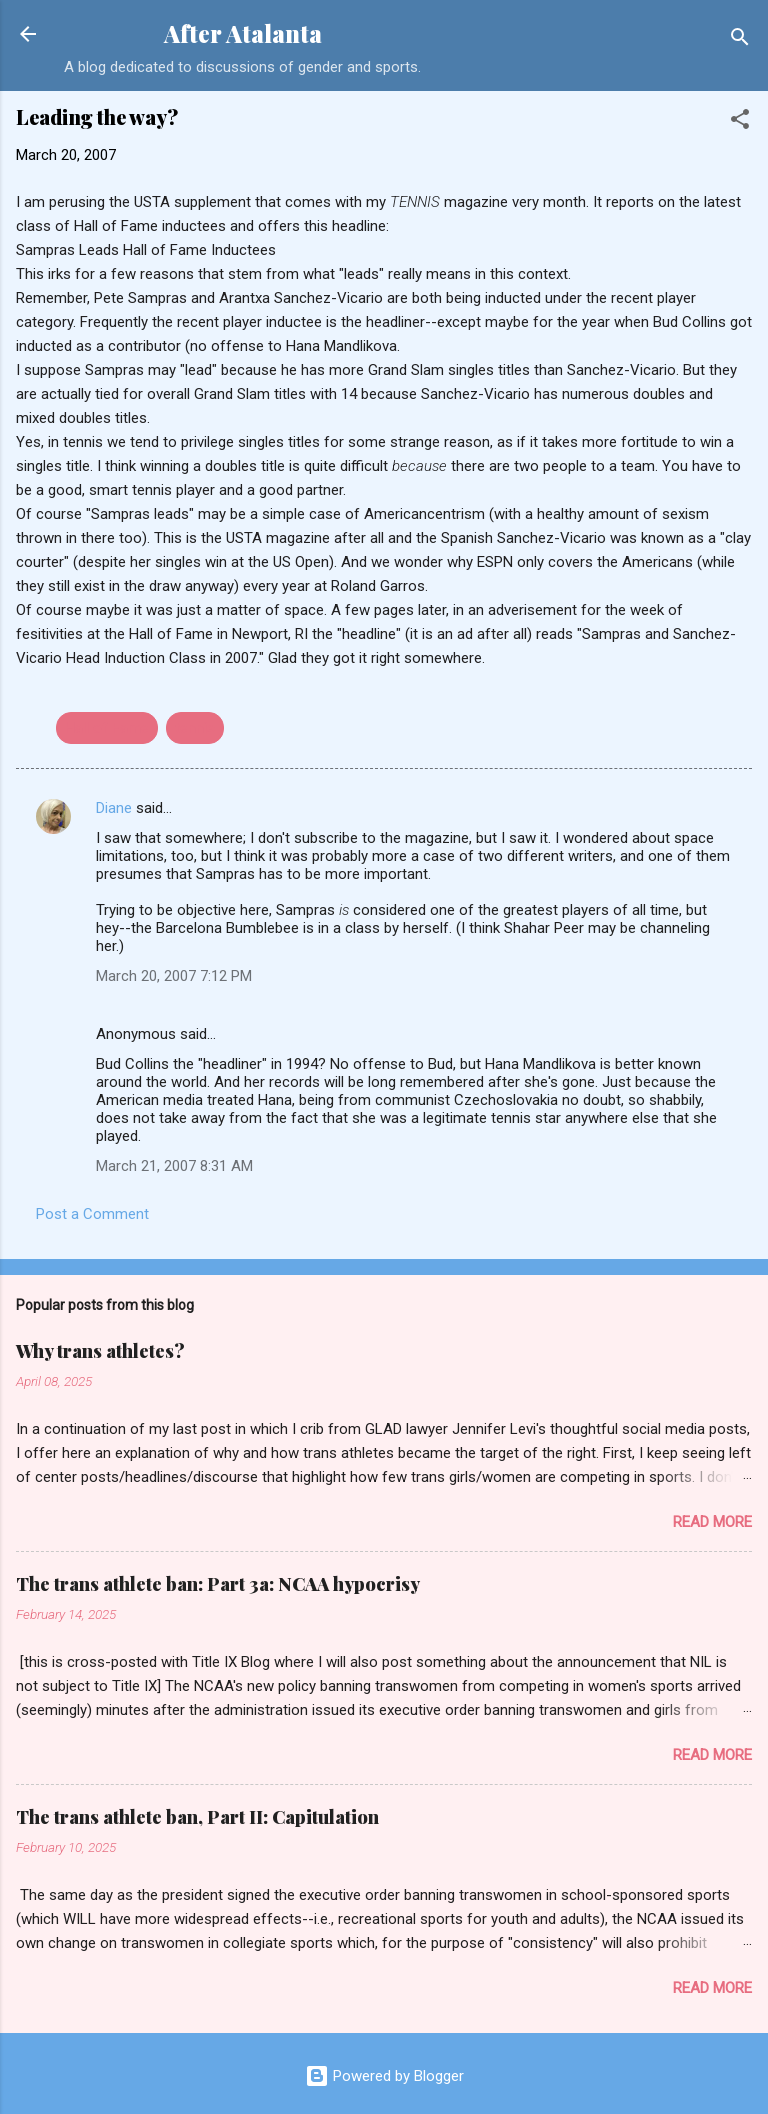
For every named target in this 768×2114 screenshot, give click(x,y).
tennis (195, 728)
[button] (740, 122)
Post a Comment (92, 1214)
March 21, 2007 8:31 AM (174, 1166)
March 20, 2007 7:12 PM (174, 976)
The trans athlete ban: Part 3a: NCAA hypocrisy (218, 1584)
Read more (712, 1522)
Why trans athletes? (100, 1351)
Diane (114, 808)
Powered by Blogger (384, 2076)
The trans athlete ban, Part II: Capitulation (197, 1817)
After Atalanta (243, 33)
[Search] (740, 40)
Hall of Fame (107, 728)
